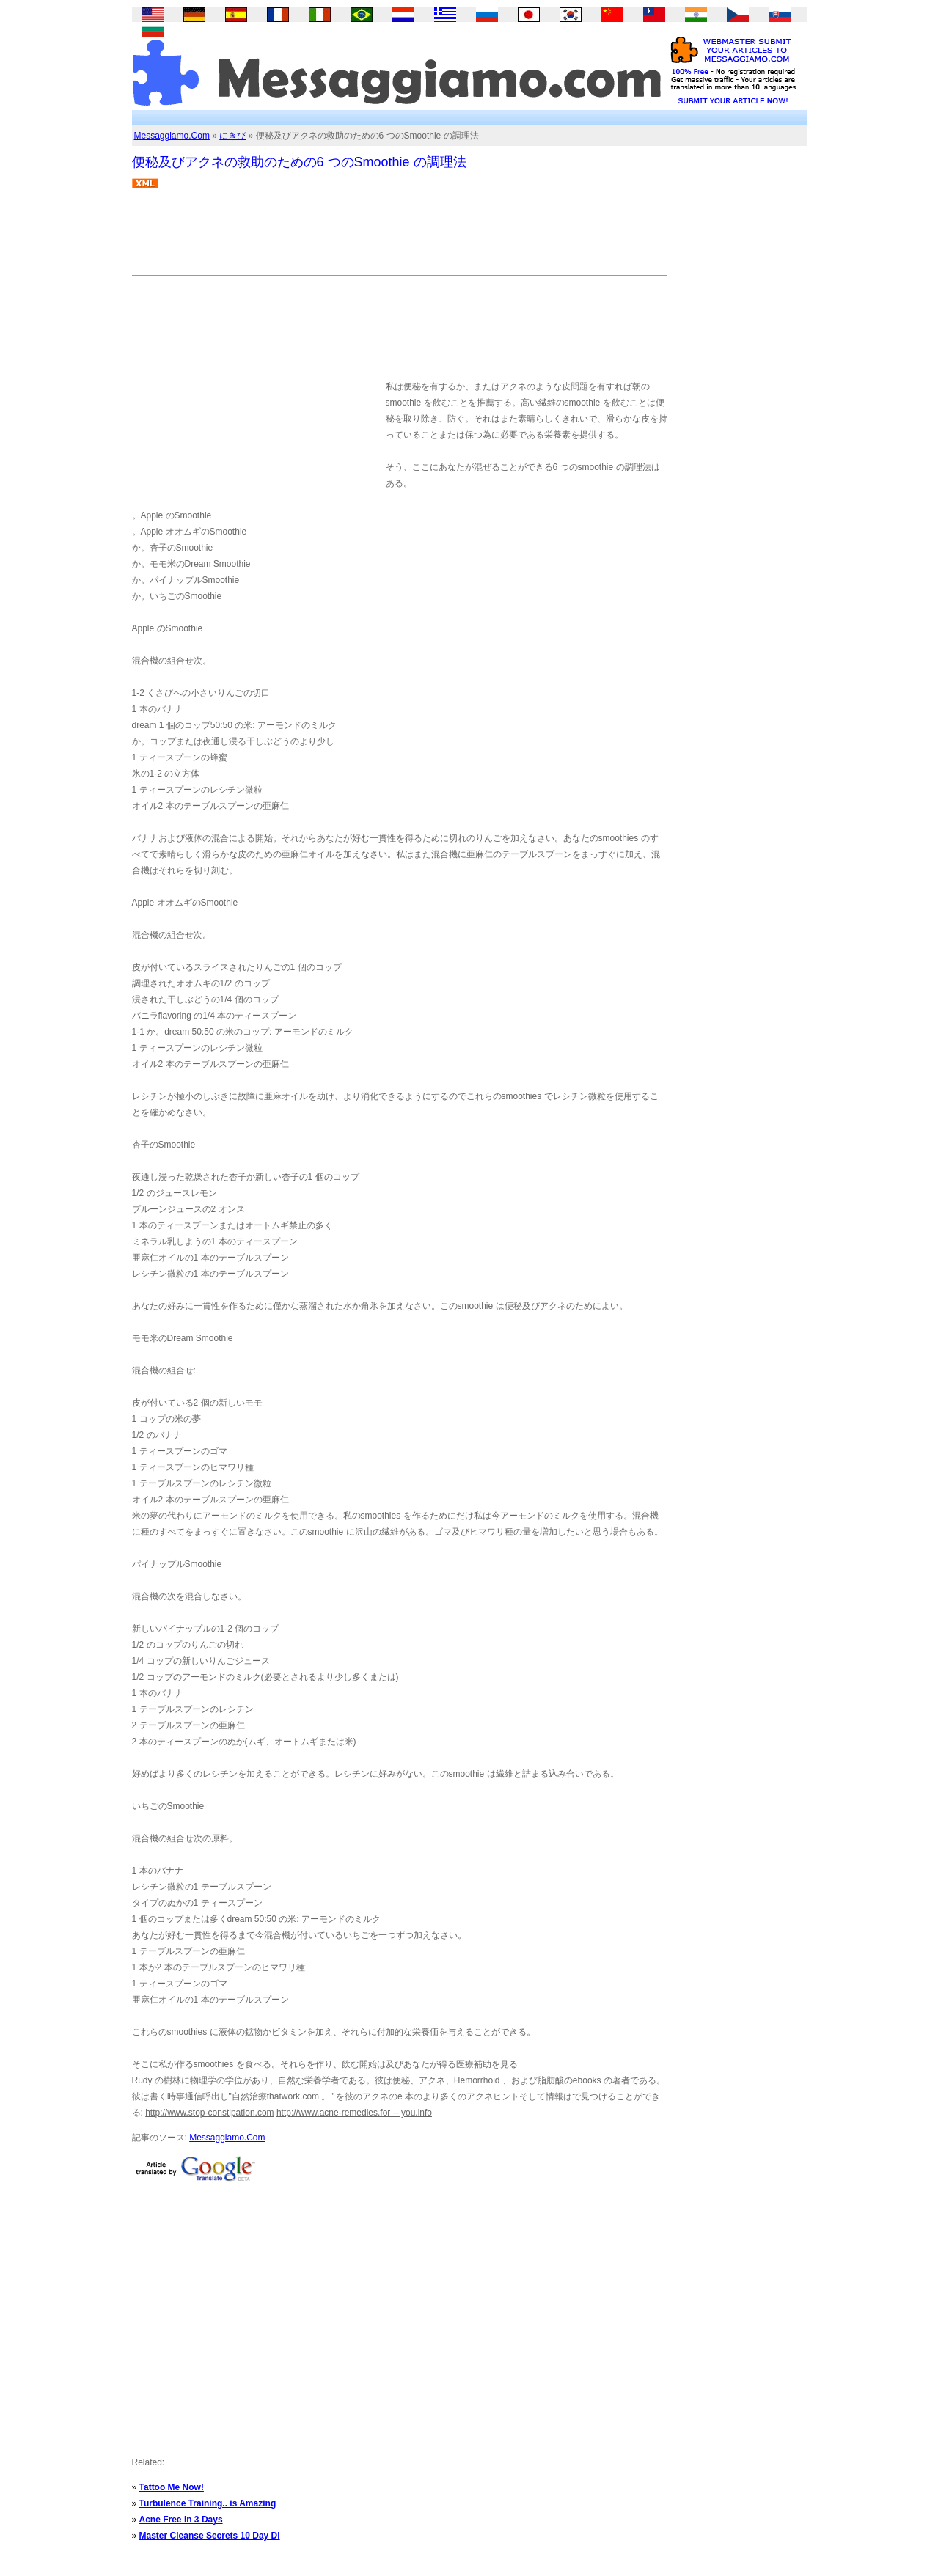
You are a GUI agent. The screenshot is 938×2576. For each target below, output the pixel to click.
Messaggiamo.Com (172, 136)
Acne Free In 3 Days (181, 2519)
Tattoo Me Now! (171, 2487)
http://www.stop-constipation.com (209, 2112)
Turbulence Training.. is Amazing (207, 2503)
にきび (232, 136)
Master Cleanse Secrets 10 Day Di (209, 2536)
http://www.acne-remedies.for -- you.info (354, 2112)
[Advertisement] (399, 238)
